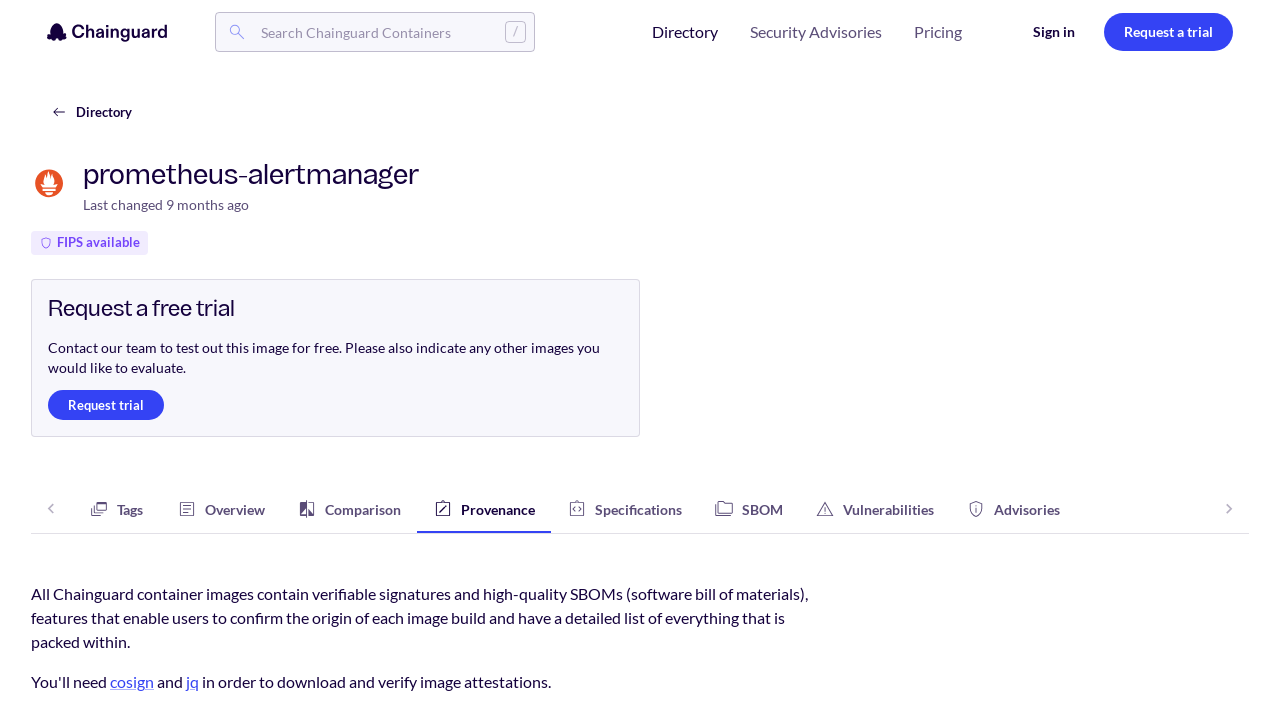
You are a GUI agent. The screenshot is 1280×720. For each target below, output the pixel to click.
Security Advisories (816, 31)
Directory (685, 31)
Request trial (106, 405)
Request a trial (1168, 31)
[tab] (116, 509)
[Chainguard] (107, 32)
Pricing (938, 31)
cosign (132, 681)
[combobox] (375, 32)
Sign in (1054, 31)
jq (192, 681)
